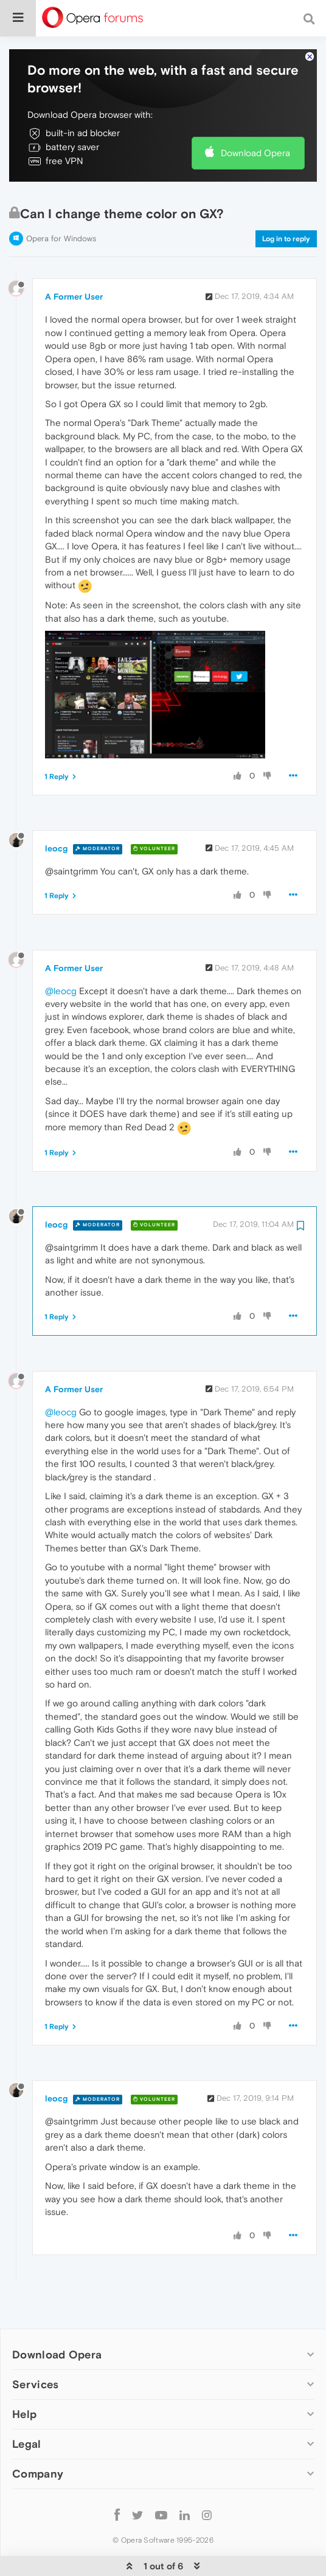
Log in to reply (286, 201)
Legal (26, 2406)
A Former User (74, 259)
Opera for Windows (61, 201)
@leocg (61, 954)
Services (35, 2347)
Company (37, 2436)
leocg (56, 811)
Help (24, 2377)
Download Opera (255, 116)
